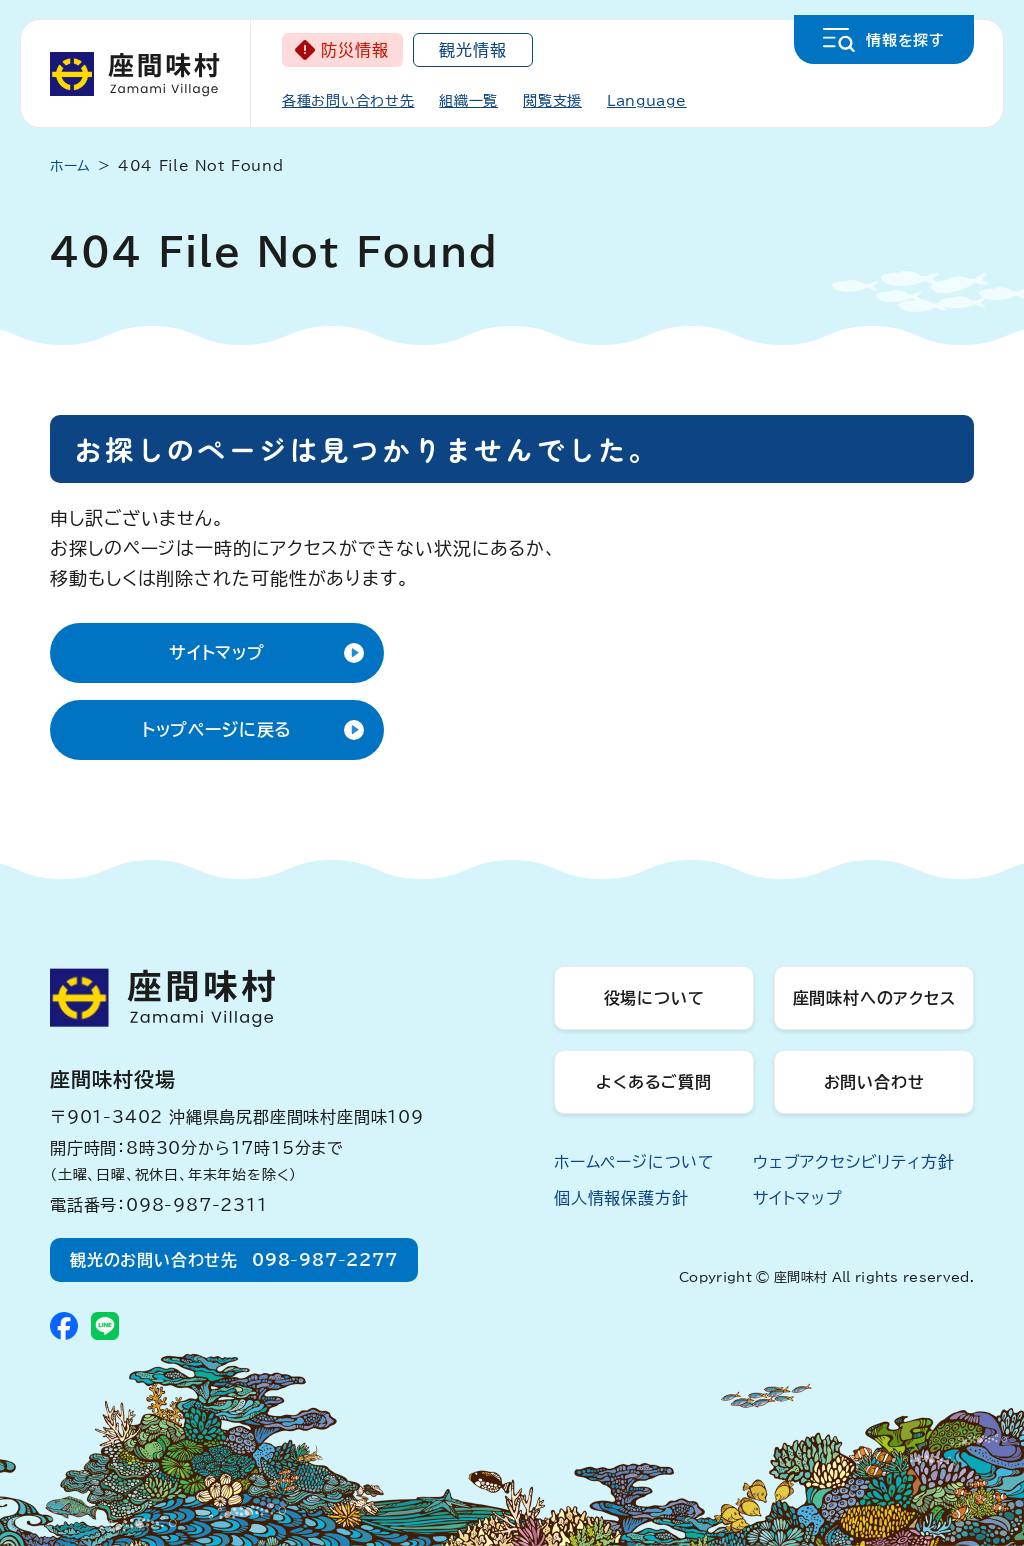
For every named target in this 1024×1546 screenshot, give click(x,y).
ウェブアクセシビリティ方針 (853, 1162)
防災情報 (354, 50)
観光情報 (472, 50)
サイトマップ (217, 652)
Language (647, 101)
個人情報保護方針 (621, 1198)
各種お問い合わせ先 (348, 101)
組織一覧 (468, 101)
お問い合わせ (874, 1082)
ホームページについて (634, 1162)
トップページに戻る (217, 729)
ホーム (70, 166)
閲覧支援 (552, 101)
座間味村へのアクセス (874, 998)
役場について (654, 998)
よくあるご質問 (654, 1082)
